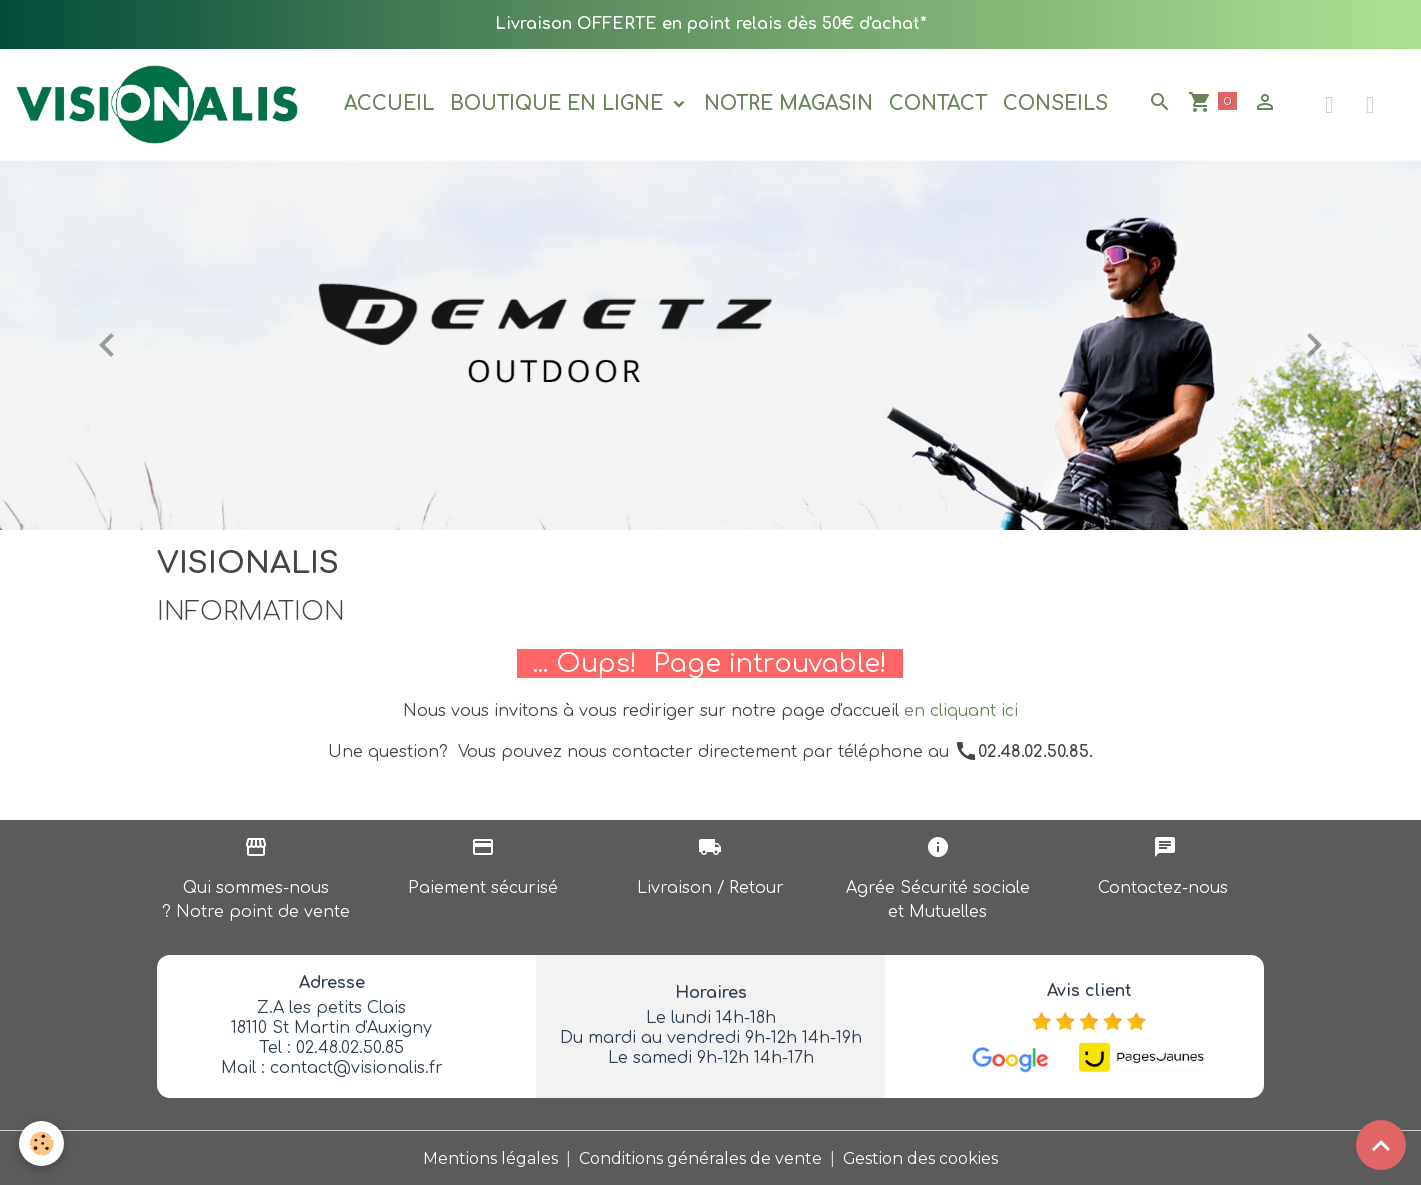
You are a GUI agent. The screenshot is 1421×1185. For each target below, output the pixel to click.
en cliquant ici (961, 710)
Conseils (1056, 103)
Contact (939, 103)
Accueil (390, 103)
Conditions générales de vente (700, 1156)
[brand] (161, 104)
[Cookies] (42, 1143)
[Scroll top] (1381, 1145)
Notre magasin (789, 103)
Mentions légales (490, 1156)
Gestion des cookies (921, 1156)
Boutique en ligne (560, 103)
